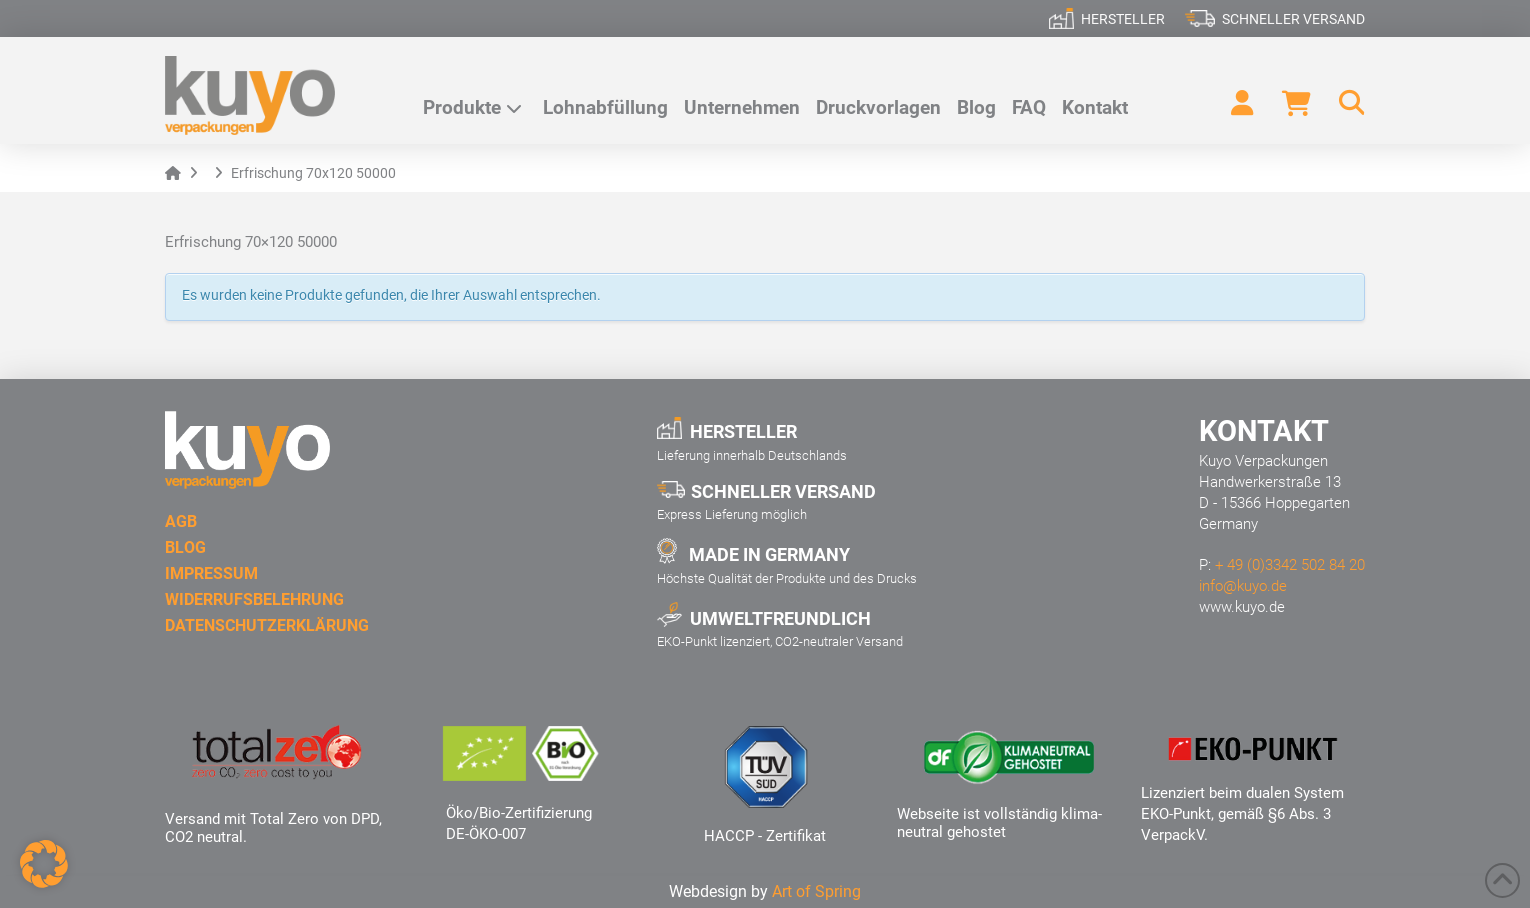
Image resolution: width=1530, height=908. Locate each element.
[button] (1343, 103)
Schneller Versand (1293, 19)
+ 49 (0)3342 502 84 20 (1290, 565)
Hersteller (1123, 19)
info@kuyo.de (1243, 586)
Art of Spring (816, 891)
